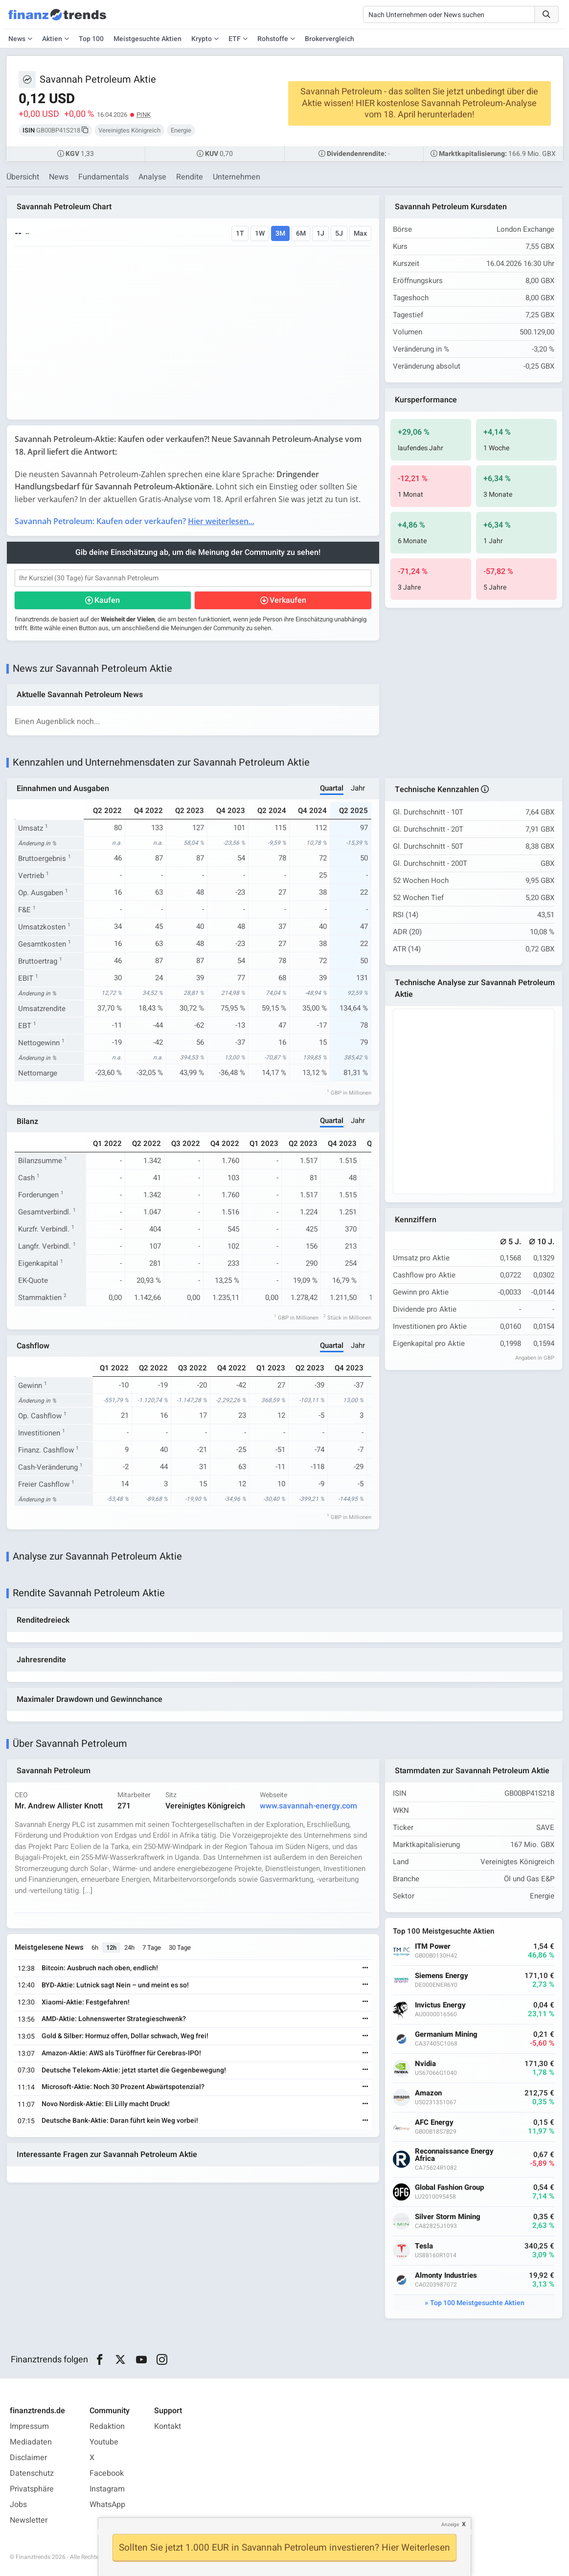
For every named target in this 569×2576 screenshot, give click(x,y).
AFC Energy (434, 2122)
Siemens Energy (441, 1976)
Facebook (107, 2473)
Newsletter (28, 2520)
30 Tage (180, 1947)
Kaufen (107, 600)
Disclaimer (28, 2458)
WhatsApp (107, 2504)
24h (129, 1947)
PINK (144, 114)
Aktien (52, 39)
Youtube (104, 2442)
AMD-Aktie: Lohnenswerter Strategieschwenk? (114, 2019)
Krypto (201, 39)
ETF (234, 39)
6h (94, 1947)
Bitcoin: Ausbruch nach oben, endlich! (100, 1968)
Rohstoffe (272, 39)
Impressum (29, 2426)
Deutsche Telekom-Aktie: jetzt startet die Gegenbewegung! (134, 2070)
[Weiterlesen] (365, 1968)
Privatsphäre (32, 2489)
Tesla (424, 2246)
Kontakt (167, 2426)
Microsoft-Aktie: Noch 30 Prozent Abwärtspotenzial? (123, 2087)
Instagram (107, 2489)
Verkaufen (288, 600)
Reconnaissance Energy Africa (454, 2155)
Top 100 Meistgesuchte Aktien (477, 2303)
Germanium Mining (446, 2034)
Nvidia (425, 2064)
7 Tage (151, 1947)
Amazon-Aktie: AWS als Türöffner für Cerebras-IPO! (121, 2053)
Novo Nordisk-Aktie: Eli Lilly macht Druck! (106, 2104)
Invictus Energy (440, 2005)
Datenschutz (32, 2473)
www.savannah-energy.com (308, 1806)
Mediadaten (31, 2442)
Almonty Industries (446, 2275)
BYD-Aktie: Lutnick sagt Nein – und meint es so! (115, 1985)
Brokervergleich (329, 39)
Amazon (428, 2093)
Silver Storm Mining (447, 2217)
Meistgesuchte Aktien (148, 39)
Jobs (18, 2504)
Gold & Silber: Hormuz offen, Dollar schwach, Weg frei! (125, 2036)
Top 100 (91, 39)
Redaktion (107, 2426)
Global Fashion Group (449, 2187)
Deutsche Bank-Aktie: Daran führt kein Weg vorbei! (120, 2120)
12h (111, 1947)
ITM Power (433, 1946)
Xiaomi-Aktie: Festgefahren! (86, 2002)
